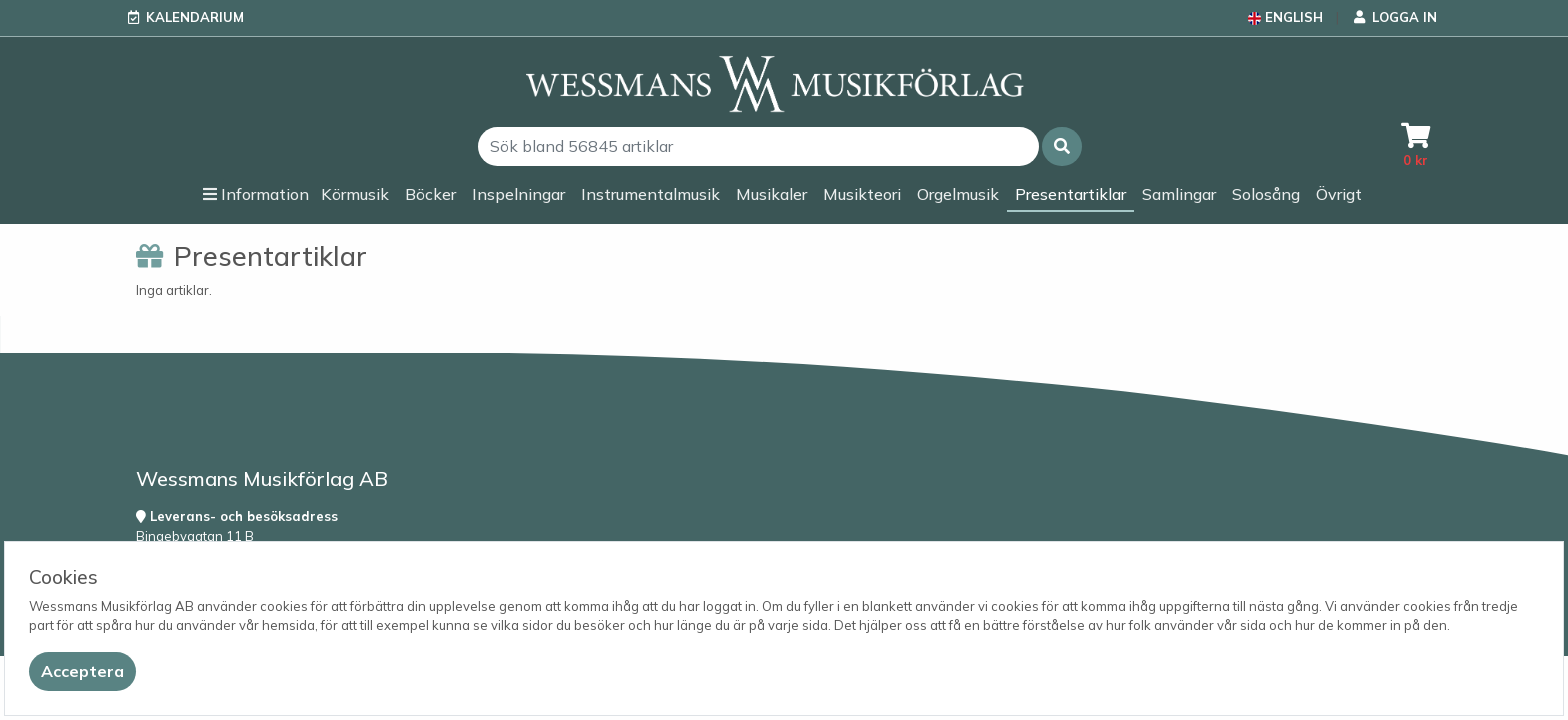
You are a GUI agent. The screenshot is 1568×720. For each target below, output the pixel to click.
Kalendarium (195, 17)
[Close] (82, 671)
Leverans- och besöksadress (237, 516)
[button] (1062, 146)
